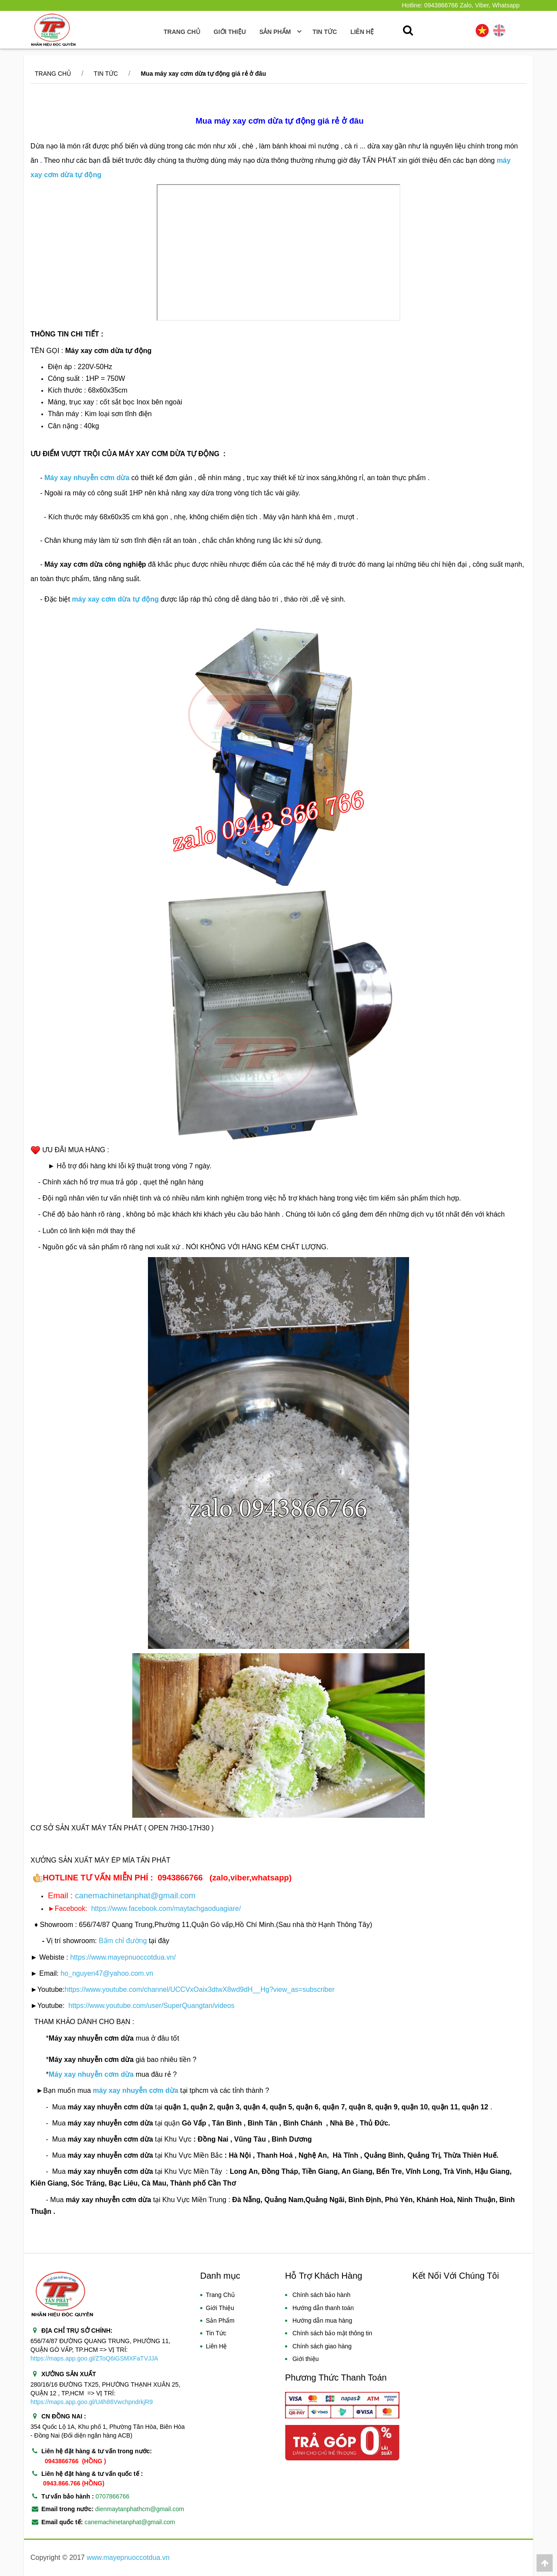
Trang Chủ (182, 31)
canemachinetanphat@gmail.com (135, 1895)
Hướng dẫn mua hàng (322, 2320)
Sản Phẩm (220, 2320)
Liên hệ (362, 31)
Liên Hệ (216, 2346)
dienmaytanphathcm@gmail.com (139, 2508)
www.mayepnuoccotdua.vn (128, 2557)
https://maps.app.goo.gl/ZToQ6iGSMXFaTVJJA (94, 2358)
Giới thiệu (230, 31)
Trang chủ (53, 73)
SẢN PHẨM (279, 31)
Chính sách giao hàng (322, 2346)
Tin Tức (216, 2333)
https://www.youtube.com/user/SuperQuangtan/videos (151, 2005)
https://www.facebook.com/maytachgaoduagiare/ (166, 1908)
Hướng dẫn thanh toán (323, 2307)
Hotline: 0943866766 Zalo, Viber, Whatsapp (461, 5)
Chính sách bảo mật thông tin (332, 2333)
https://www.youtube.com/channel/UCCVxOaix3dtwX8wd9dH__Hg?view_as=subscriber (199, 1989)
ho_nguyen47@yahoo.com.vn (106, 1973)
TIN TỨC (324, 31)
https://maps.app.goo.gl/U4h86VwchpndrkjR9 (91, 2401)
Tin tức (106, 73)
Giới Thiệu (220, 2307)
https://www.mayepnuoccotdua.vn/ (123, 1957)
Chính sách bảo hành (321, 2294)
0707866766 (113, 2496)
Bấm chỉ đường (122, 1940)
